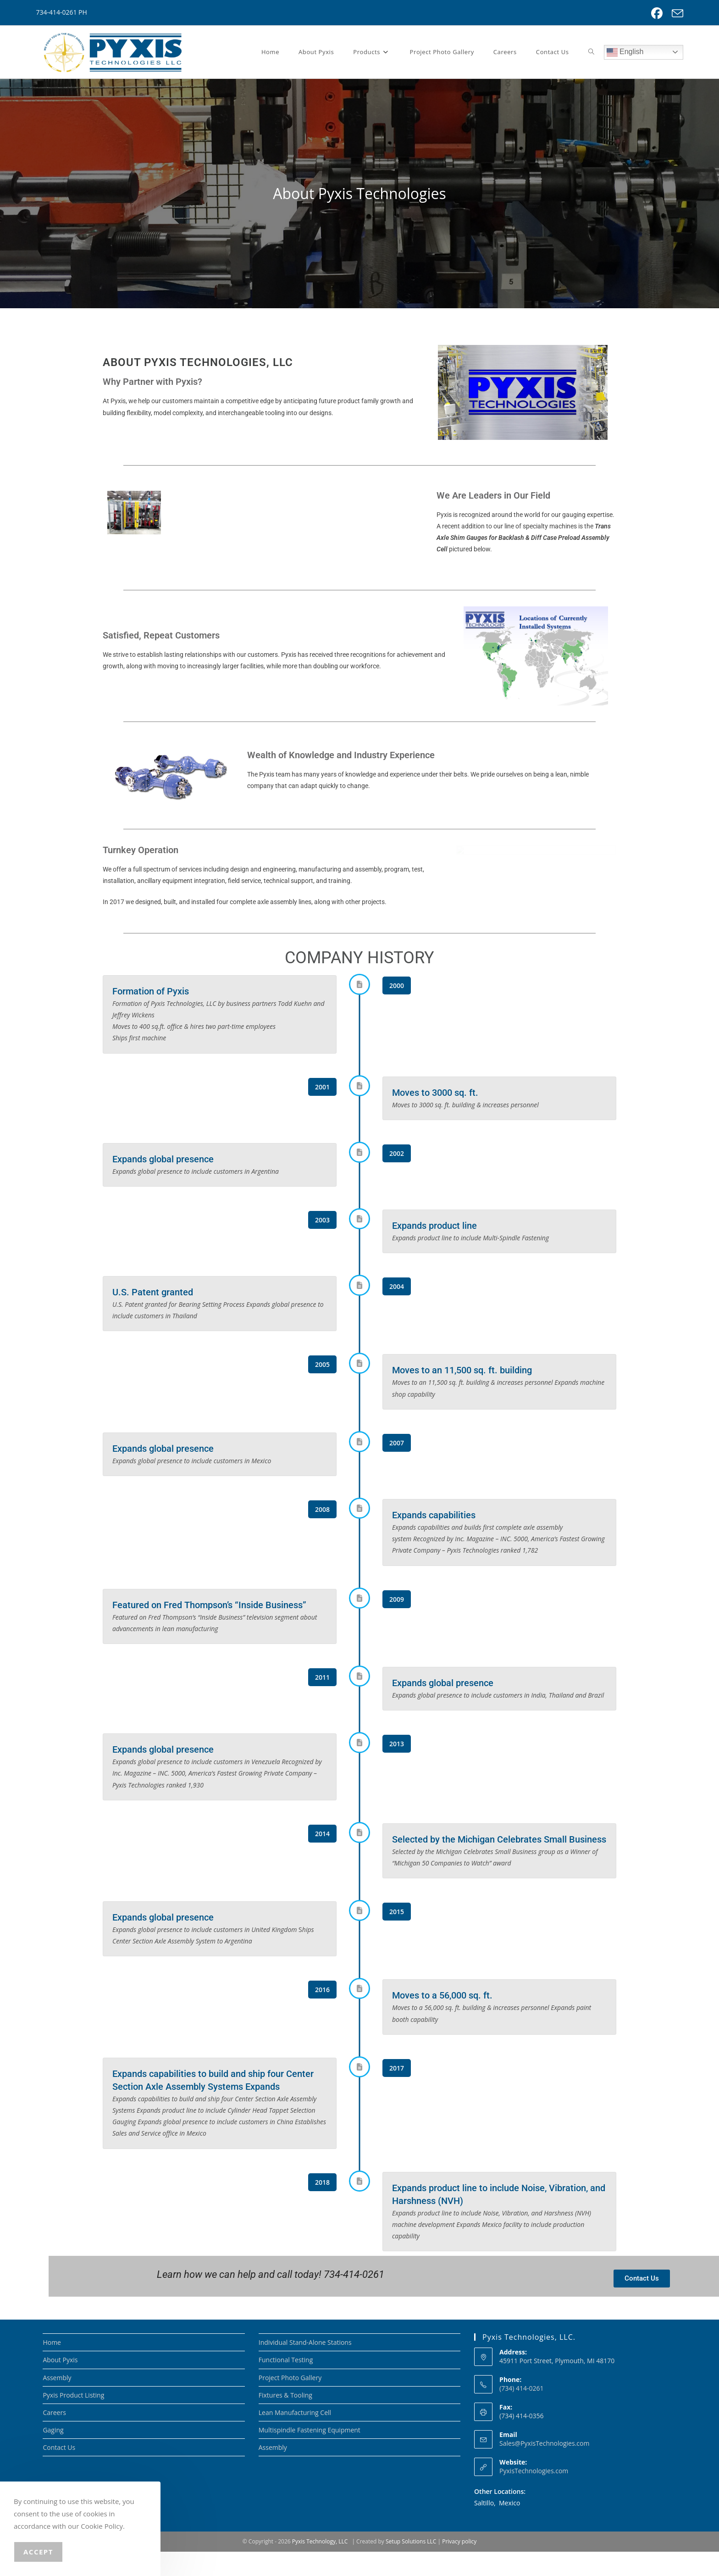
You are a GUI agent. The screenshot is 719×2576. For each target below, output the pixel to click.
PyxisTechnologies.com (533, 2495)
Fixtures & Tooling (285, 2419)
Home (52, 2366)
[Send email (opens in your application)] (675, 13)
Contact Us (59, 2471)
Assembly (57, 2401)
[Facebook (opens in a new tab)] (657, 13)
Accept (38, 2551)
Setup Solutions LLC (411, 2566)
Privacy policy (459, 2566)
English (625, 52)
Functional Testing (286, 2384)
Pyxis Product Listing (73, 2419)
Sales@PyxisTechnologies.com (544, 2467)
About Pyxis (60, 2384)
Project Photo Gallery (290, 2401)
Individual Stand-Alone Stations (305, 2366)
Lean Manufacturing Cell (295, 2436)
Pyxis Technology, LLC (320, 2566)
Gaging (53, 2454)
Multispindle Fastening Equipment (309, 2454)
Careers (54, 2436)
